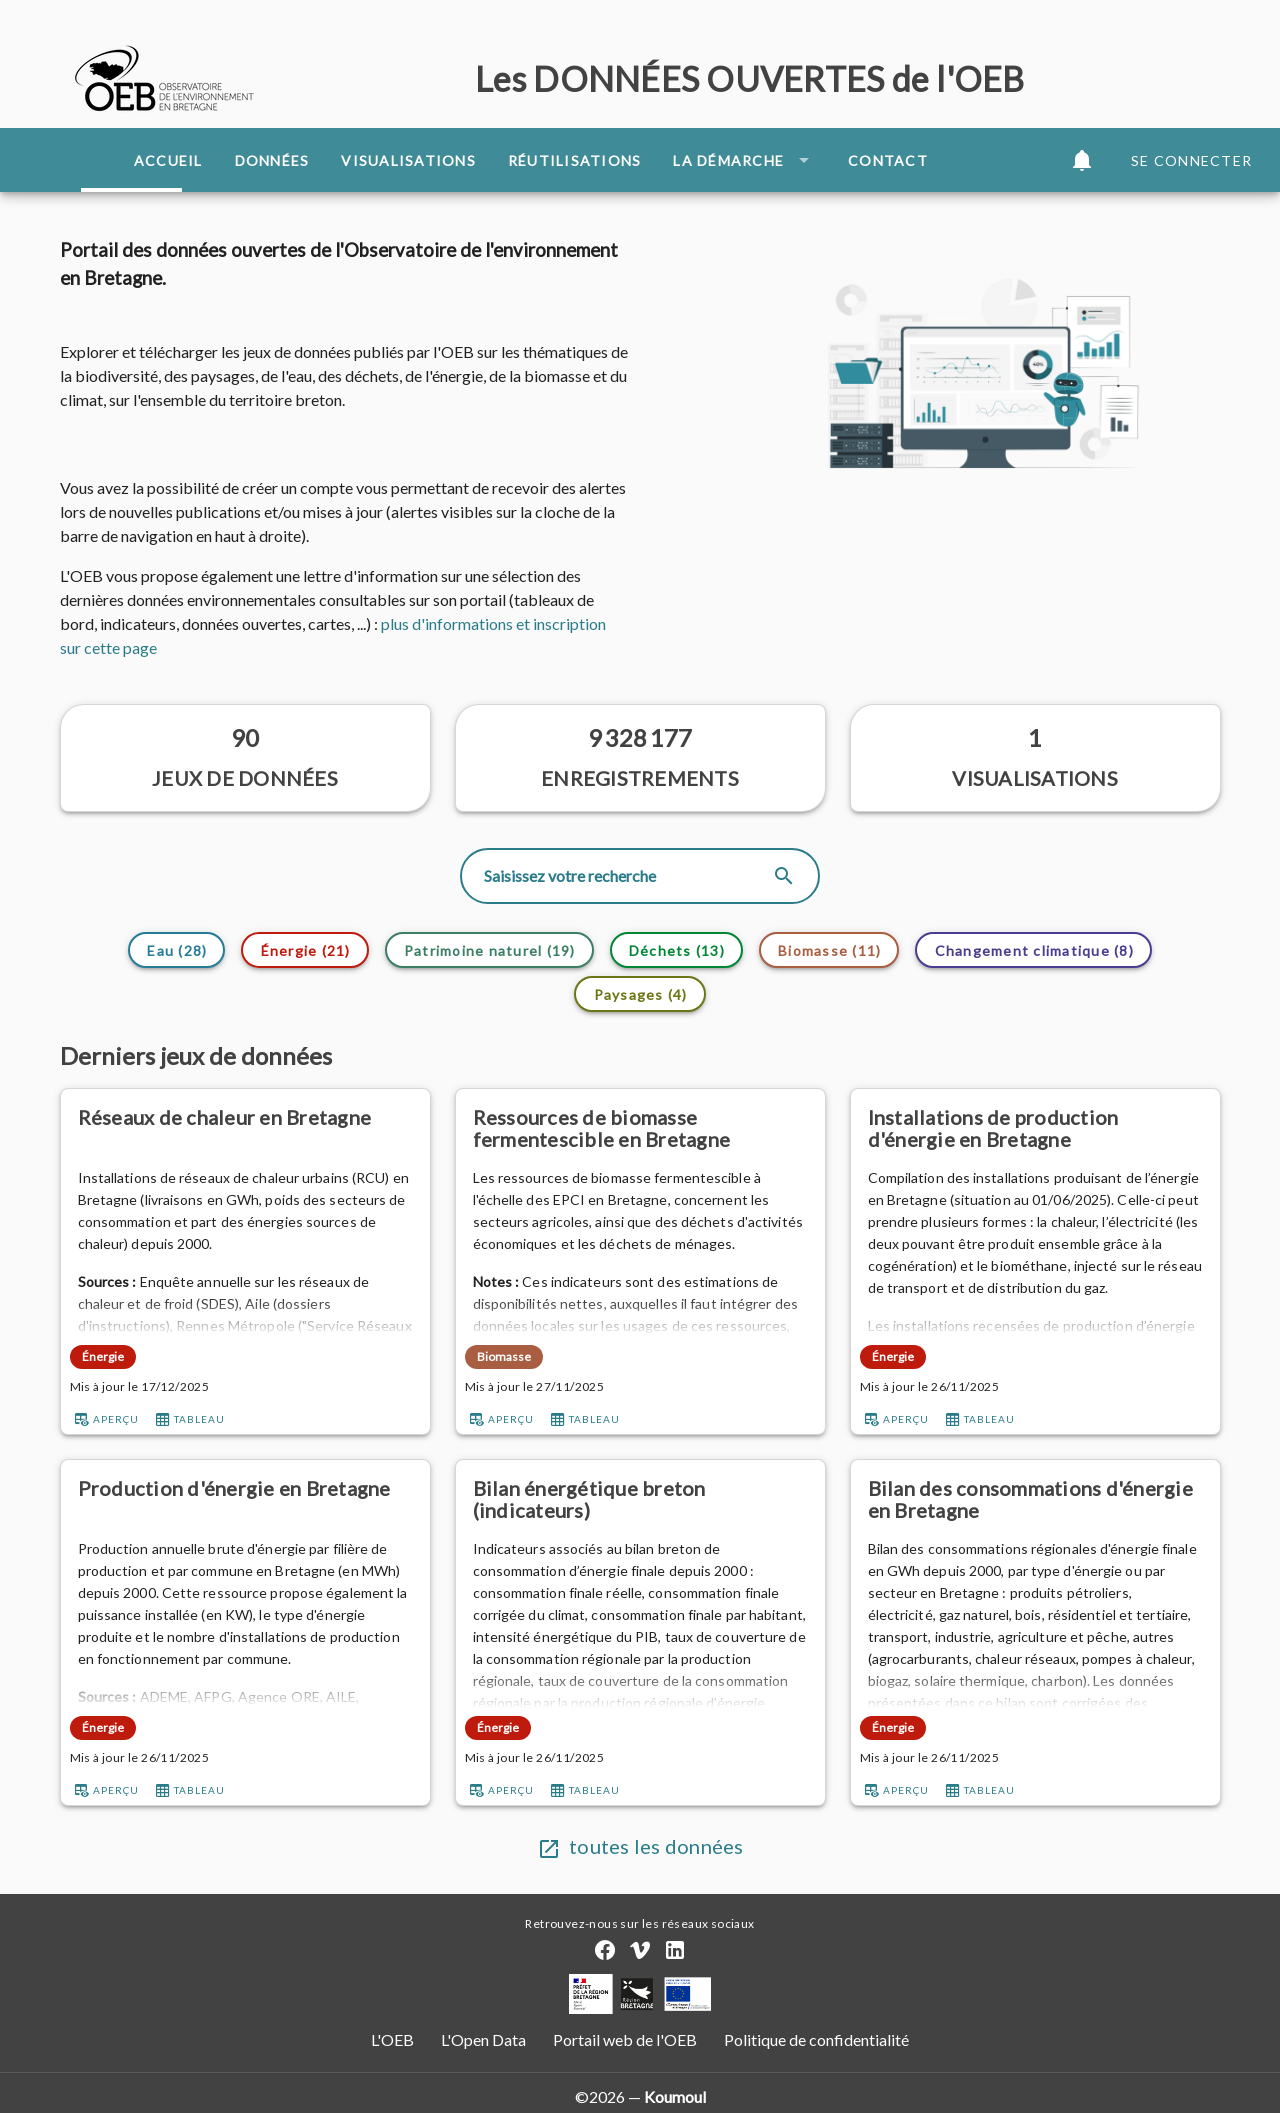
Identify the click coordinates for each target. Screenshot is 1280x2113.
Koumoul (675, 2096)
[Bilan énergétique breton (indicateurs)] (640, 1499)
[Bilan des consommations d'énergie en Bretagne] (1035, 1499)
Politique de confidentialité (815, 2039)
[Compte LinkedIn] (675, 1950)
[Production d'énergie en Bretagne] (245, 1499)
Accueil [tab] (168, 160)
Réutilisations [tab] (575, 160)
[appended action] (784, 876)
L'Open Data (485, 2039)
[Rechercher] (626, 876)
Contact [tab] (888, 160)
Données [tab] (272, 160)
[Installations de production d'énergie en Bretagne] (1035, 1128)
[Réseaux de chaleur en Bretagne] (245, 1128)
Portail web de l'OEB (625, 2039)
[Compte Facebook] (605, 1950)
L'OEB (394, 2039)
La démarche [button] (744, 160)
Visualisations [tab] (408, 160)
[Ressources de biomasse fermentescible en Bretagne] (640, 1128)
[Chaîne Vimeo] (640, 1950)
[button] (1082, 160)
